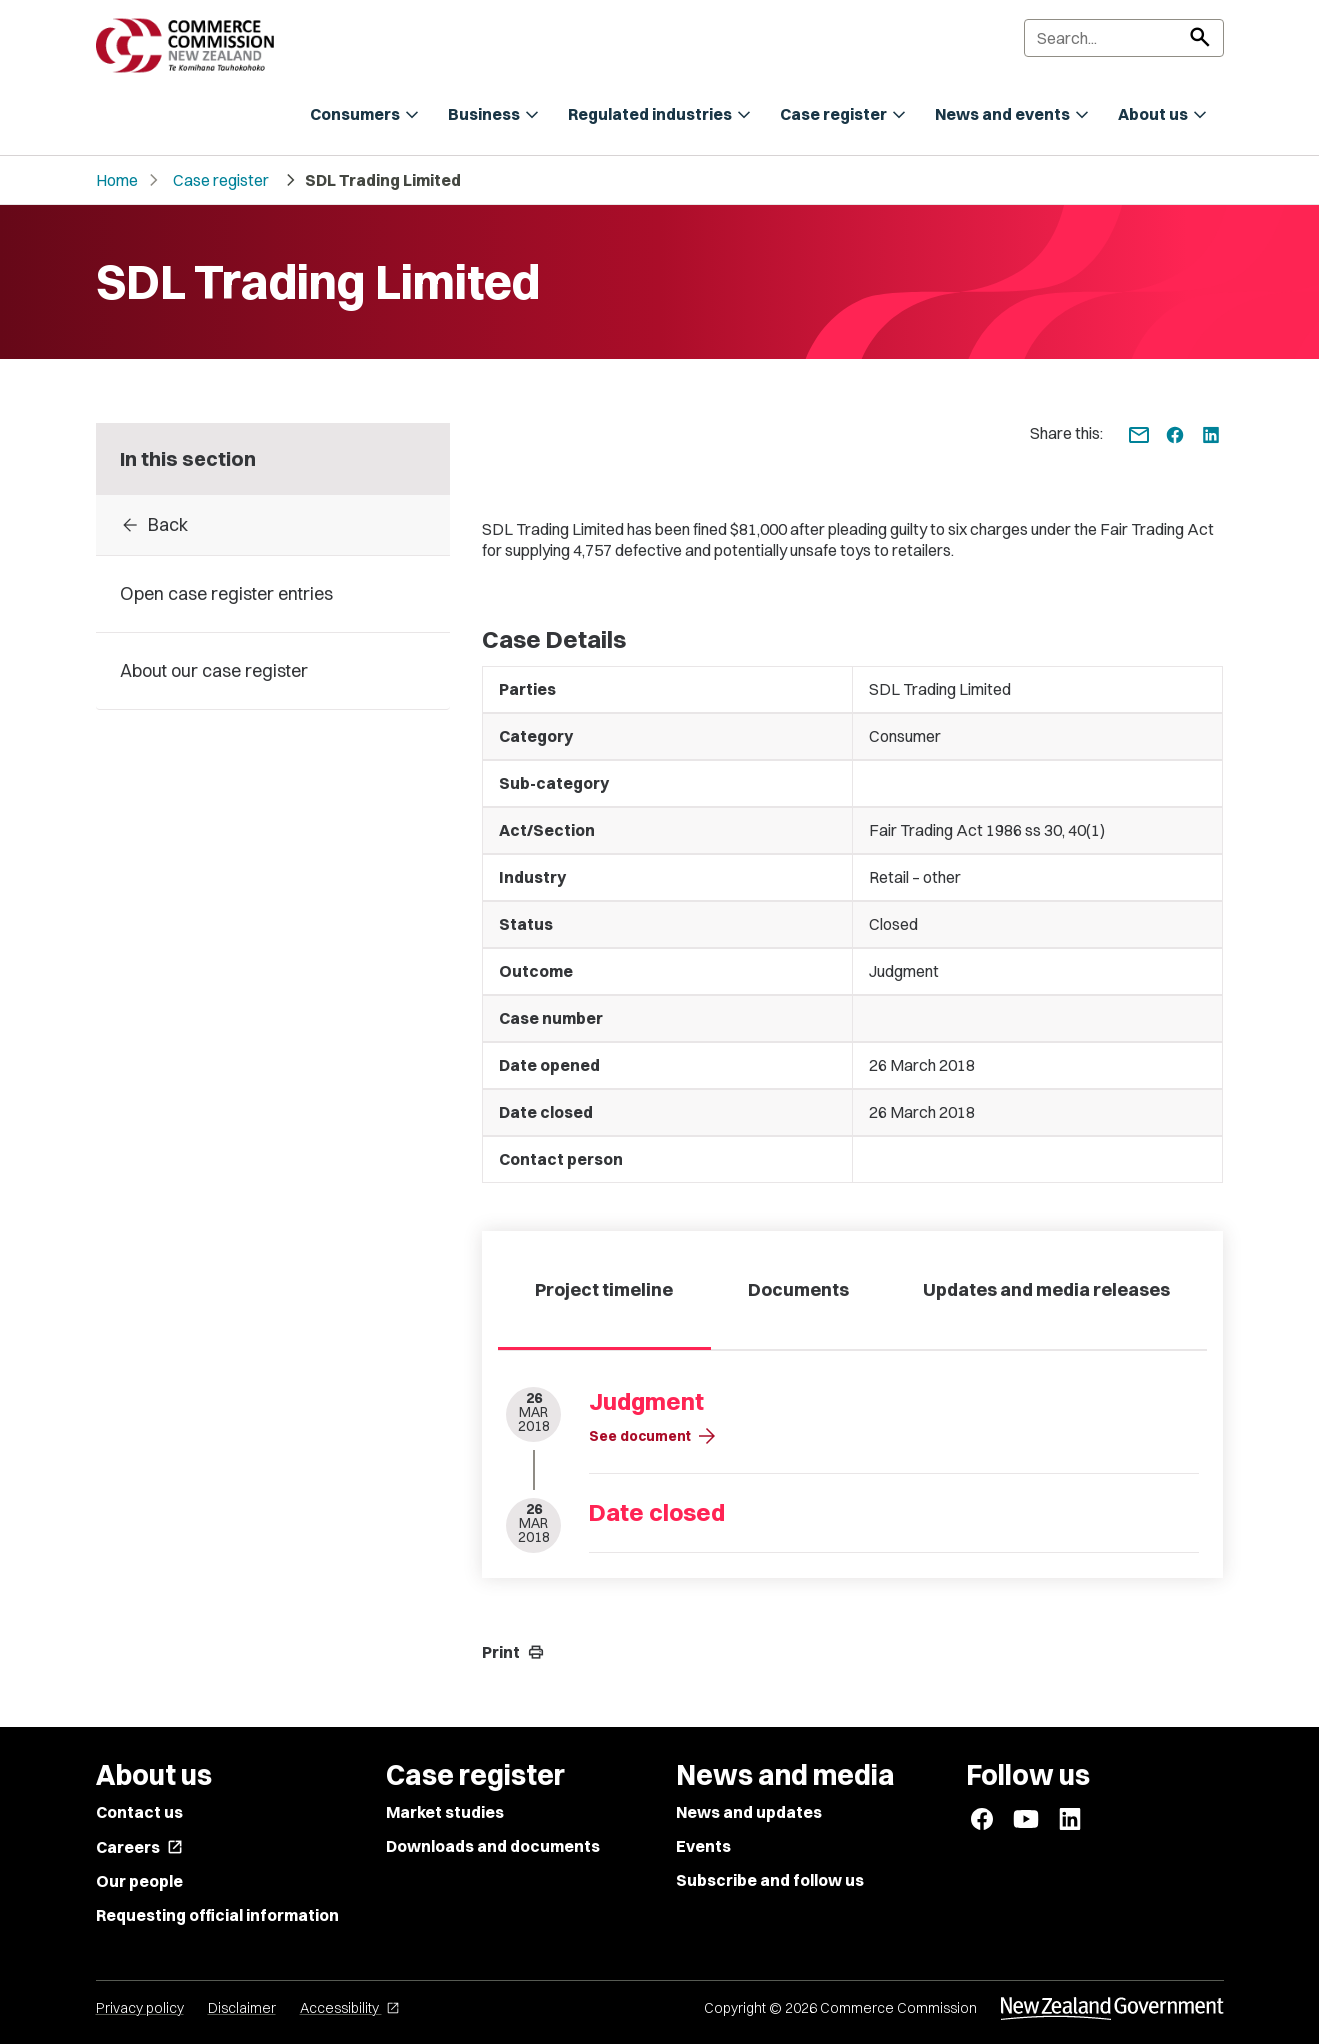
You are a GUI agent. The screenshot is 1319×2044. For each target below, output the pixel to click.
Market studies (445, 1812)
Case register (221, 180)
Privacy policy (140, 2008)
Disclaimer (242, 2008)
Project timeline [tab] (604, 1289)
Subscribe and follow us (770, 1880)
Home (117, 180)
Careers (139, 1847)
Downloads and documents (493, 1846)
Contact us (139, 1812)
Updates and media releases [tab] (1046, 1289)
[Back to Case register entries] (273, 525)
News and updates (749, 1812)
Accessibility (350, 2008)
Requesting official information (217, 1915)
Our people (139, 1881)
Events (703, 1846)
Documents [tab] (798, 1289)
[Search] (1124, 38)
